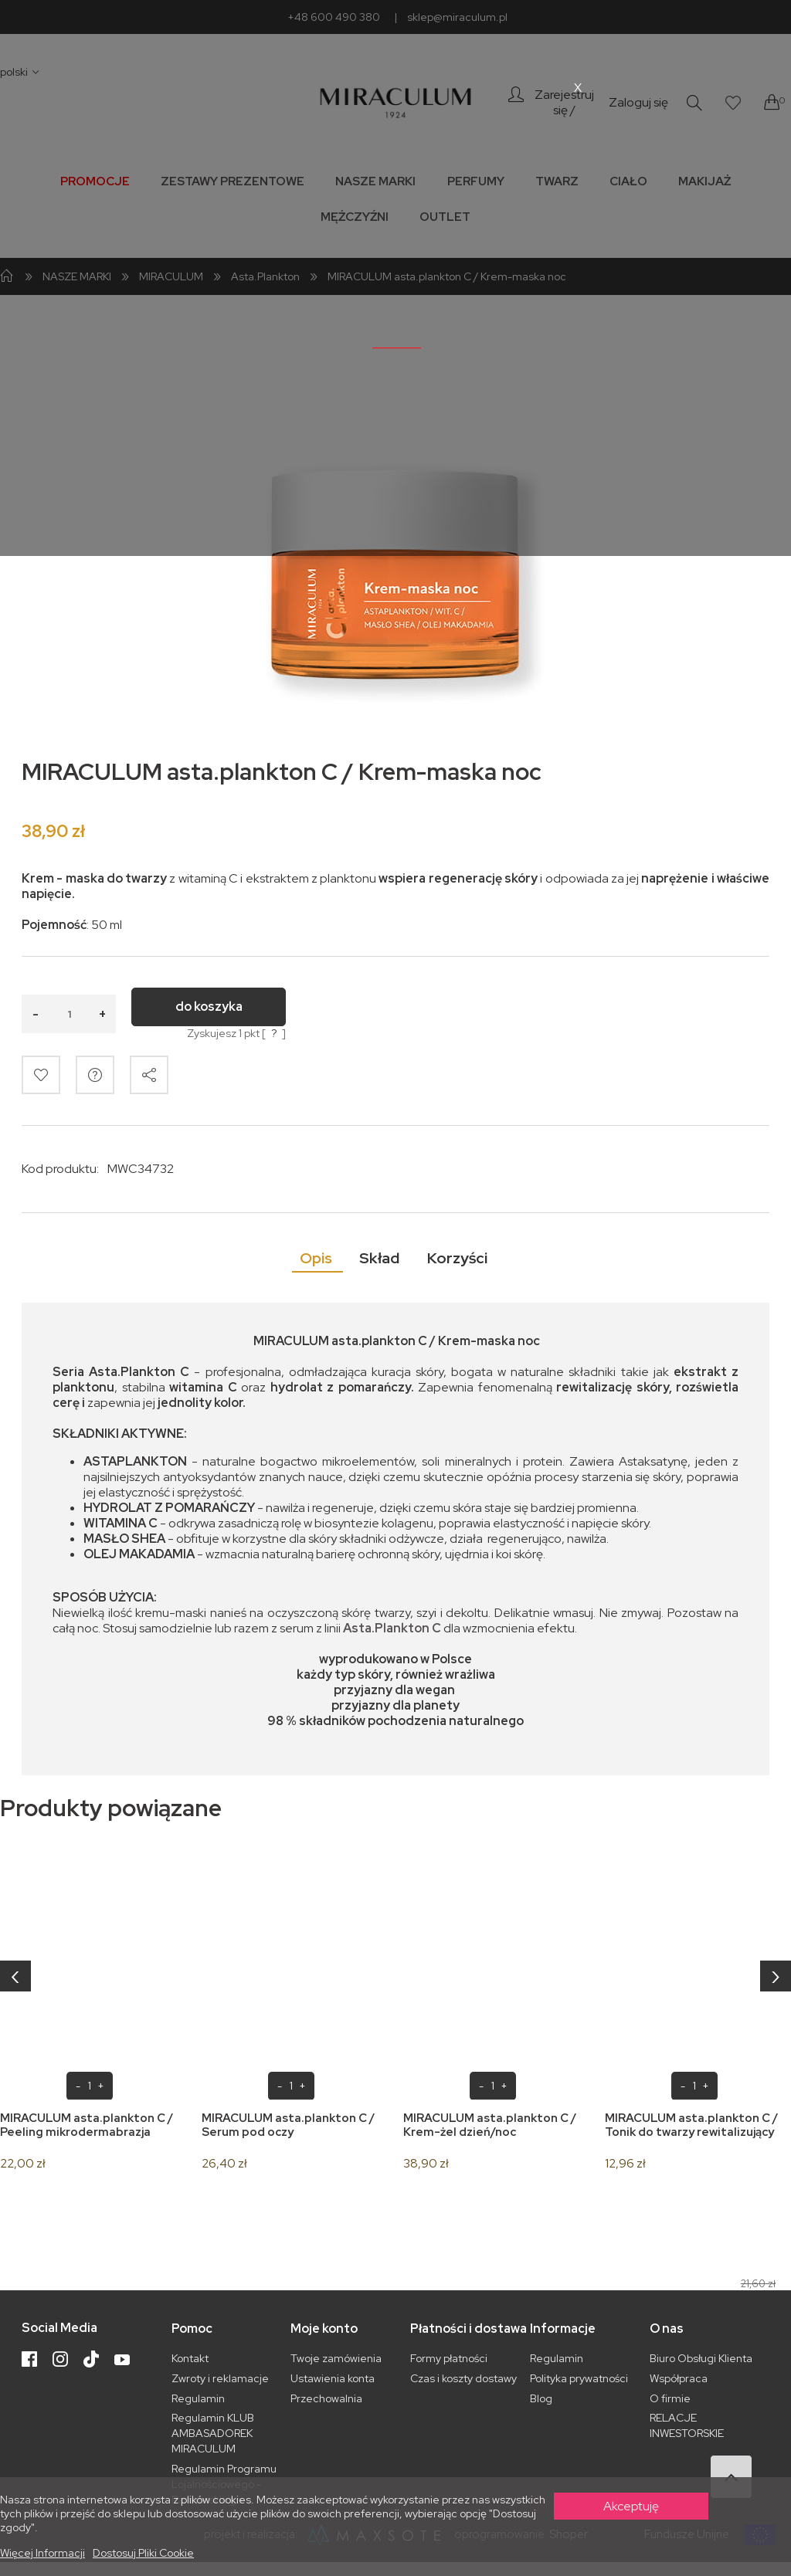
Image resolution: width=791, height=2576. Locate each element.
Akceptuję (631, 2506)
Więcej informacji (42, 2553)
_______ (396, 340)
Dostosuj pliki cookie (143, 2553)
